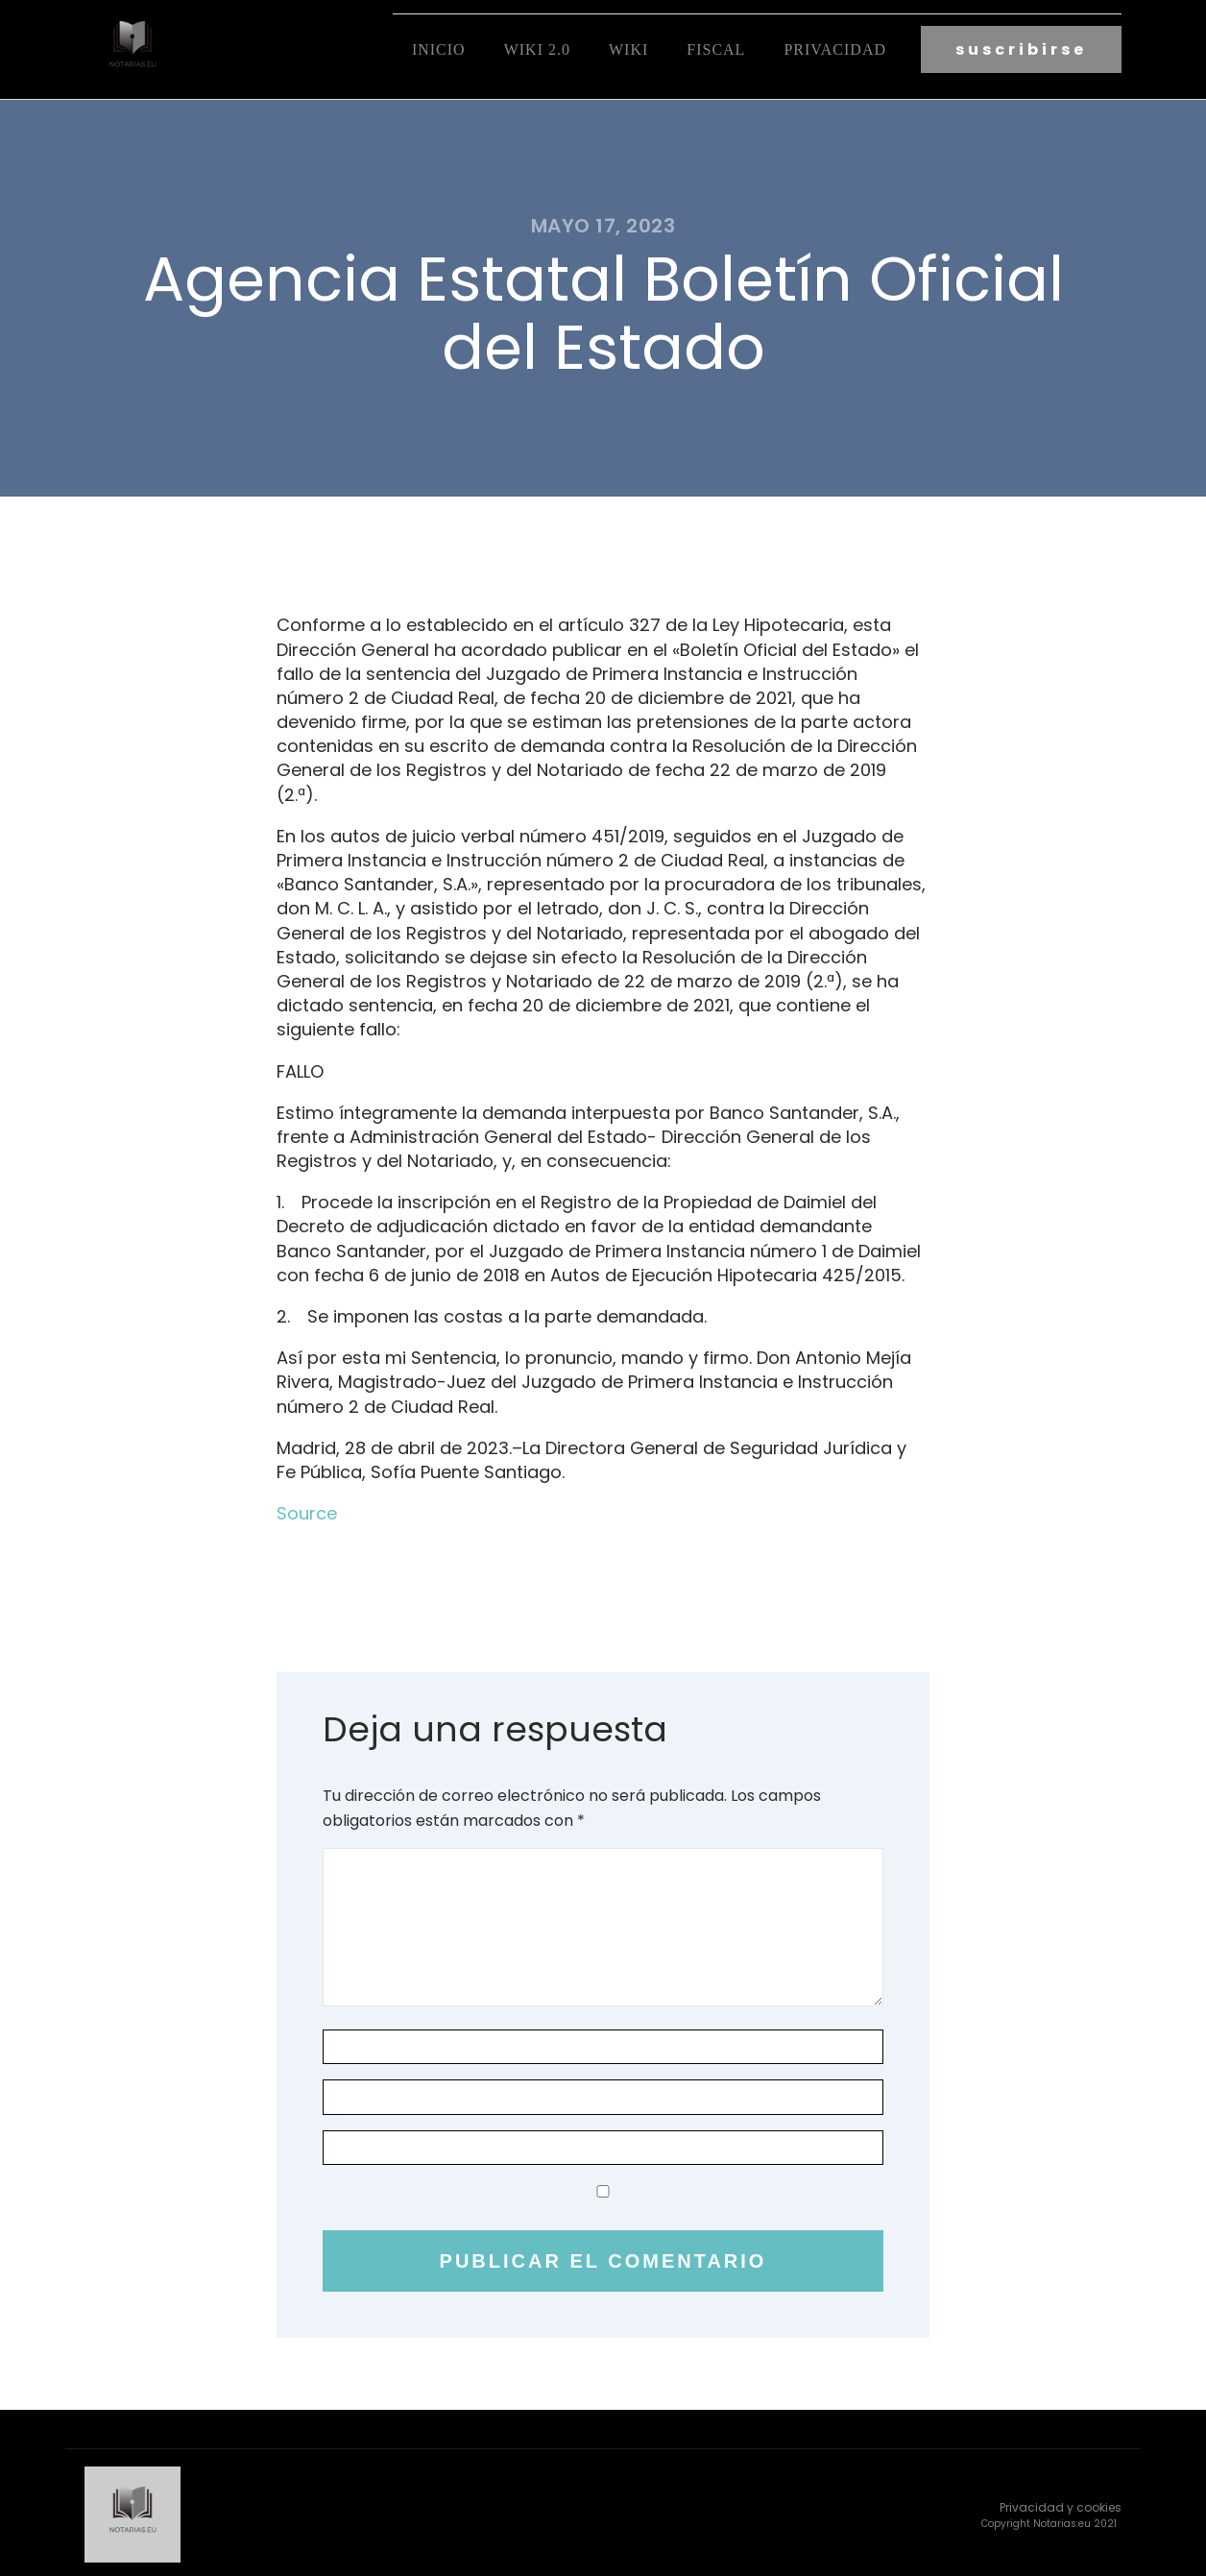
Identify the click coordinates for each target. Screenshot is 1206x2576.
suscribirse (1021, 48)
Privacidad (835, 48)
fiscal (716, 48)
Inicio (439, 48)
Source (307, 1510)
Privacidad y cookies (1061, 2503)
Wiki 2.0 (537, 48)
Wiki (628, 48)
